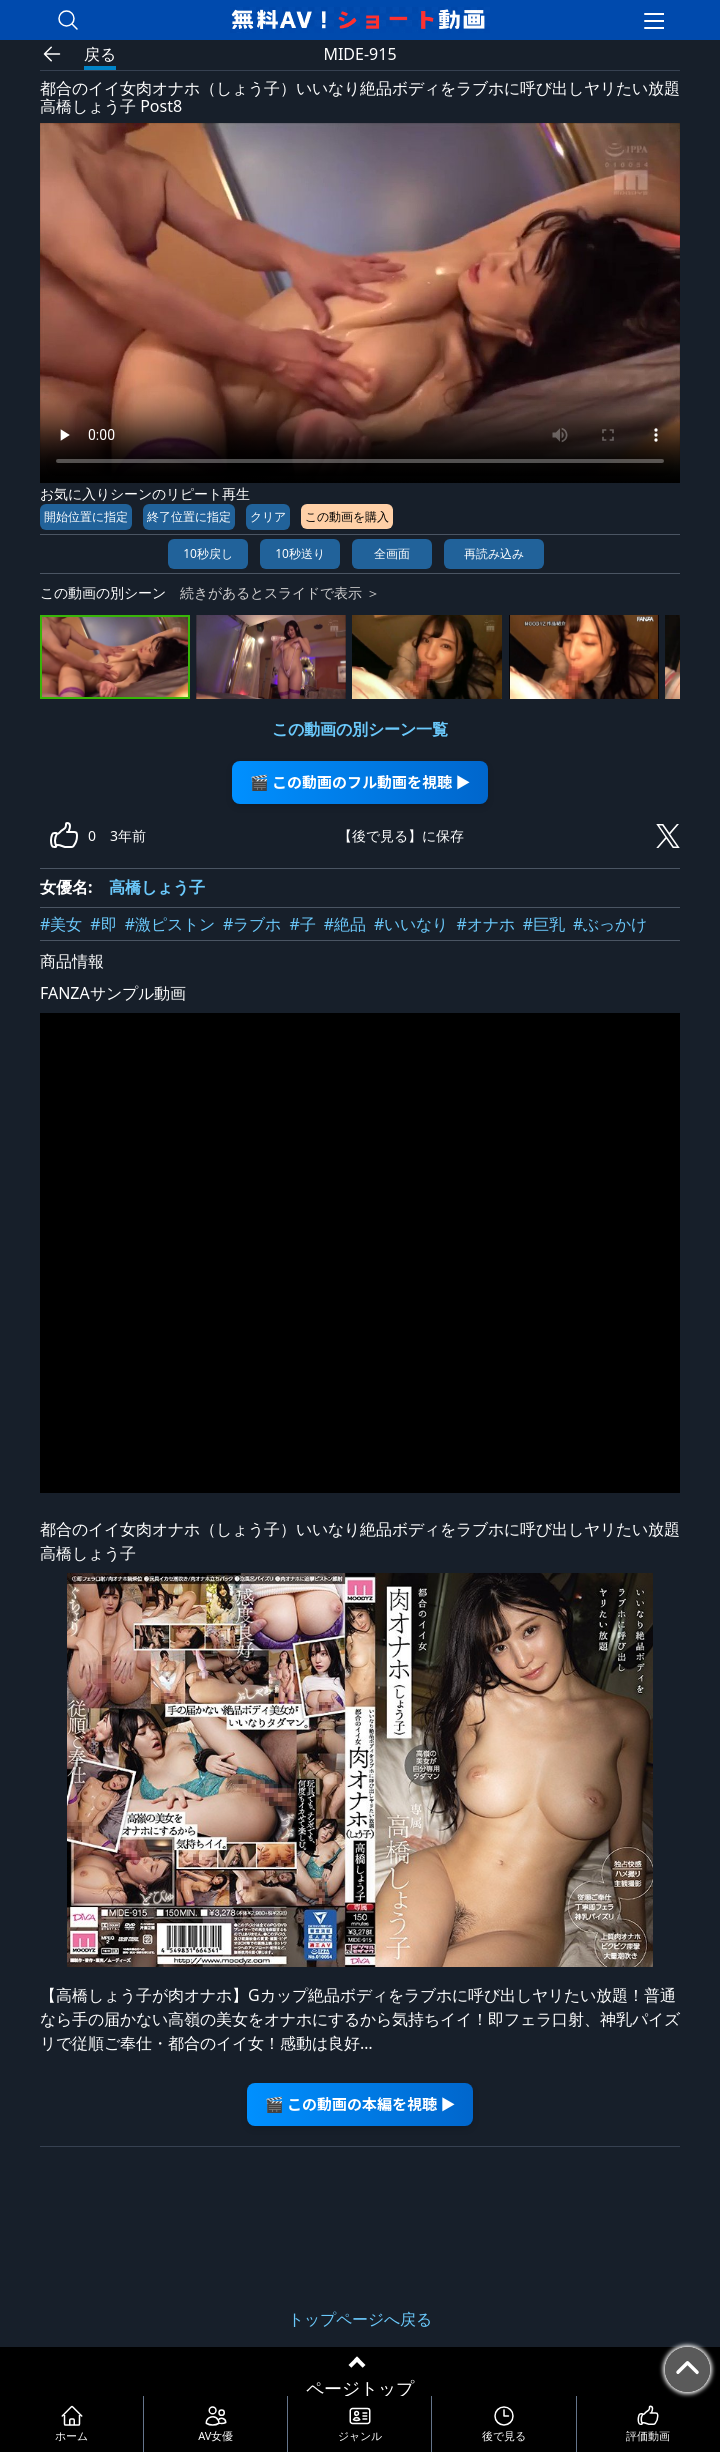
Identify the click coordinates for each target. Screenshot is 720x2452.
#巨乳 (544, 924)
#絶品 (345, 924)
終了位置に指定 (189, 516)
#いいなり (411, 924)
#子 (302, 924)
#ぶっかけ (610, 924)
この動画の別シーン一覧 (360, 729)
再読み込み (494, 553)
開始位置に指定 (86, 516)
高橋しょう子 (157, 887)
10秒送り (300, 553)
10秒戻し (208, 553)
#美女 (61, 924)
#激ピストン (170, 924)
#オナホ (485, 924)
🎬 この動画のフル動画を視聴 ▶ (360, 781)
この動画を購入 (347, 516)
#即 (103, 924)
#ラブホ (252, 924)
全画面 (392, 553)
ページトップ (360, 2388)
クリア (268, 516)
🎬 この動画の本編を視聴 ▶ (360, 2103)
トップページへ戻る (360, 2319)
